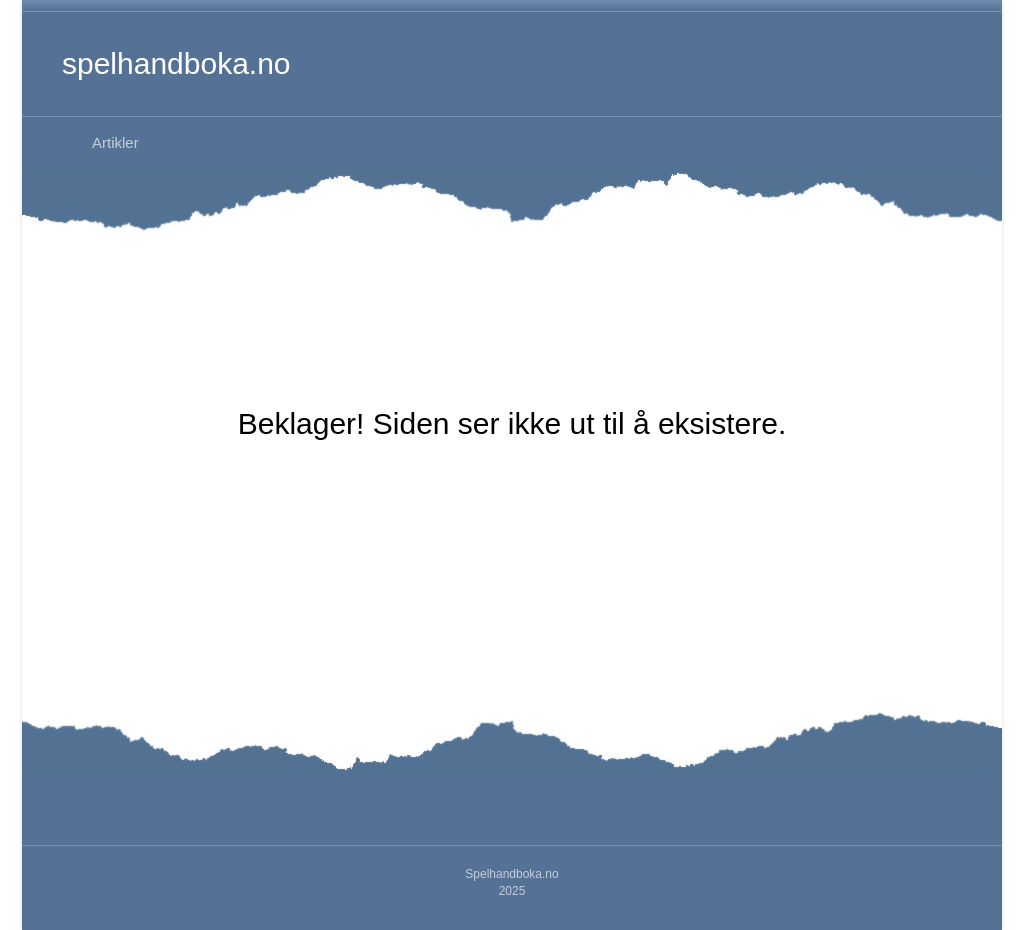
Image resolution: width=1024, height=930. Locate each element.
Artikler (115, 142)
